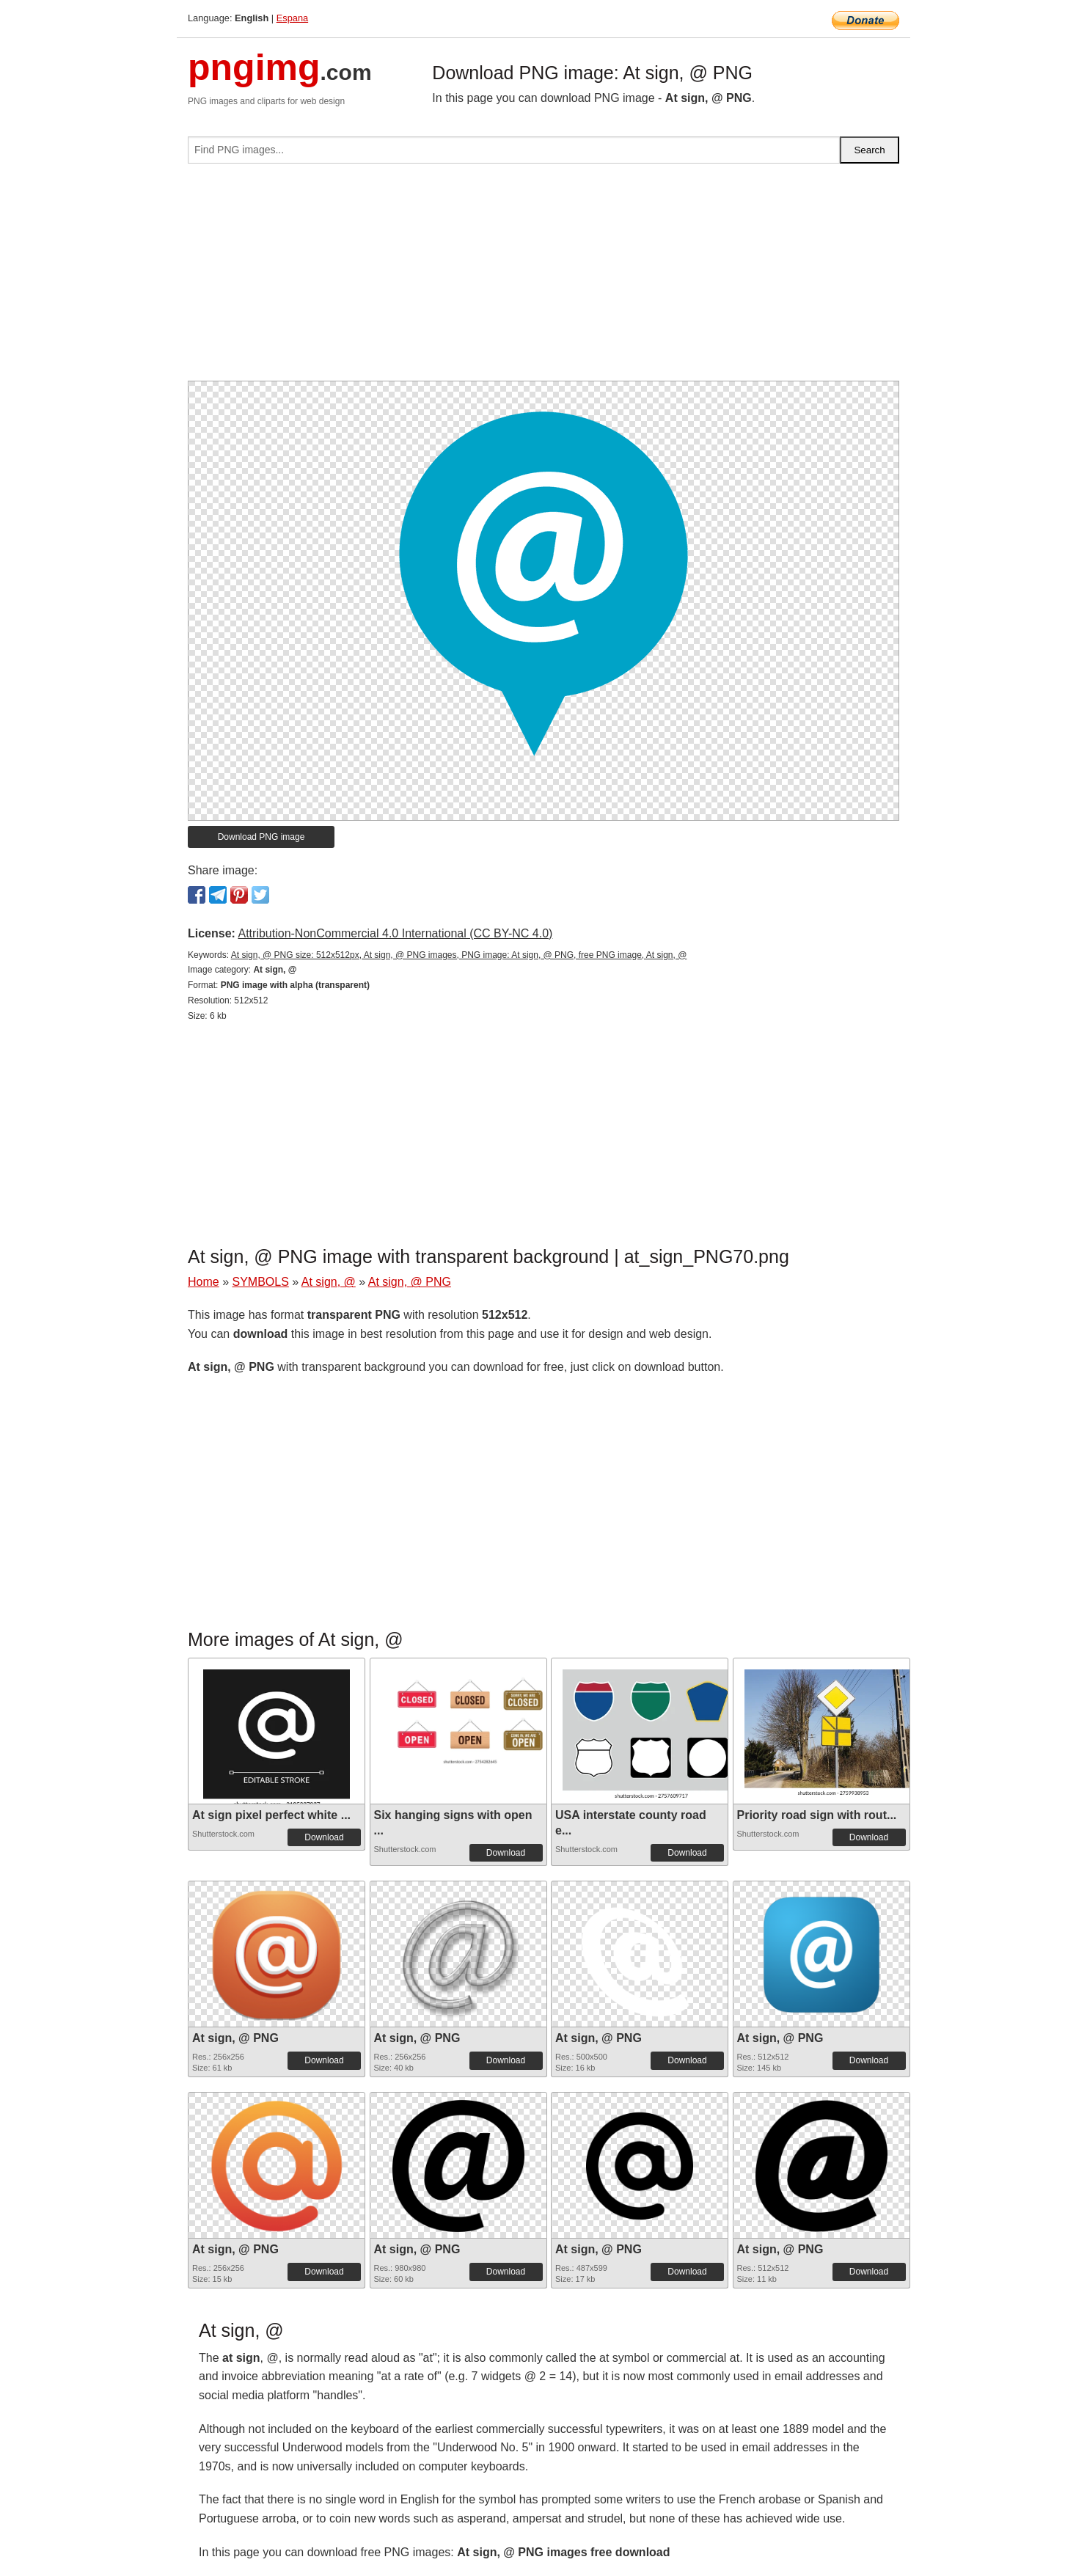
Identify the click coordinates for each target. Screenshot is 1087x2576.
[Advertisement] (543, 278)
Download (323, 1837)
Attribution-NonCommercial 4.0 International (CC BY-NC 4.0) (395, 933)
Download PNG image (261, 837)
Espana (292, 17)
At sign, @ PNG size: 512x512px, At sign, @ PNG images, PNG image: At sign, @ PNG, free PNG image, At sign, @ (459, 955)
